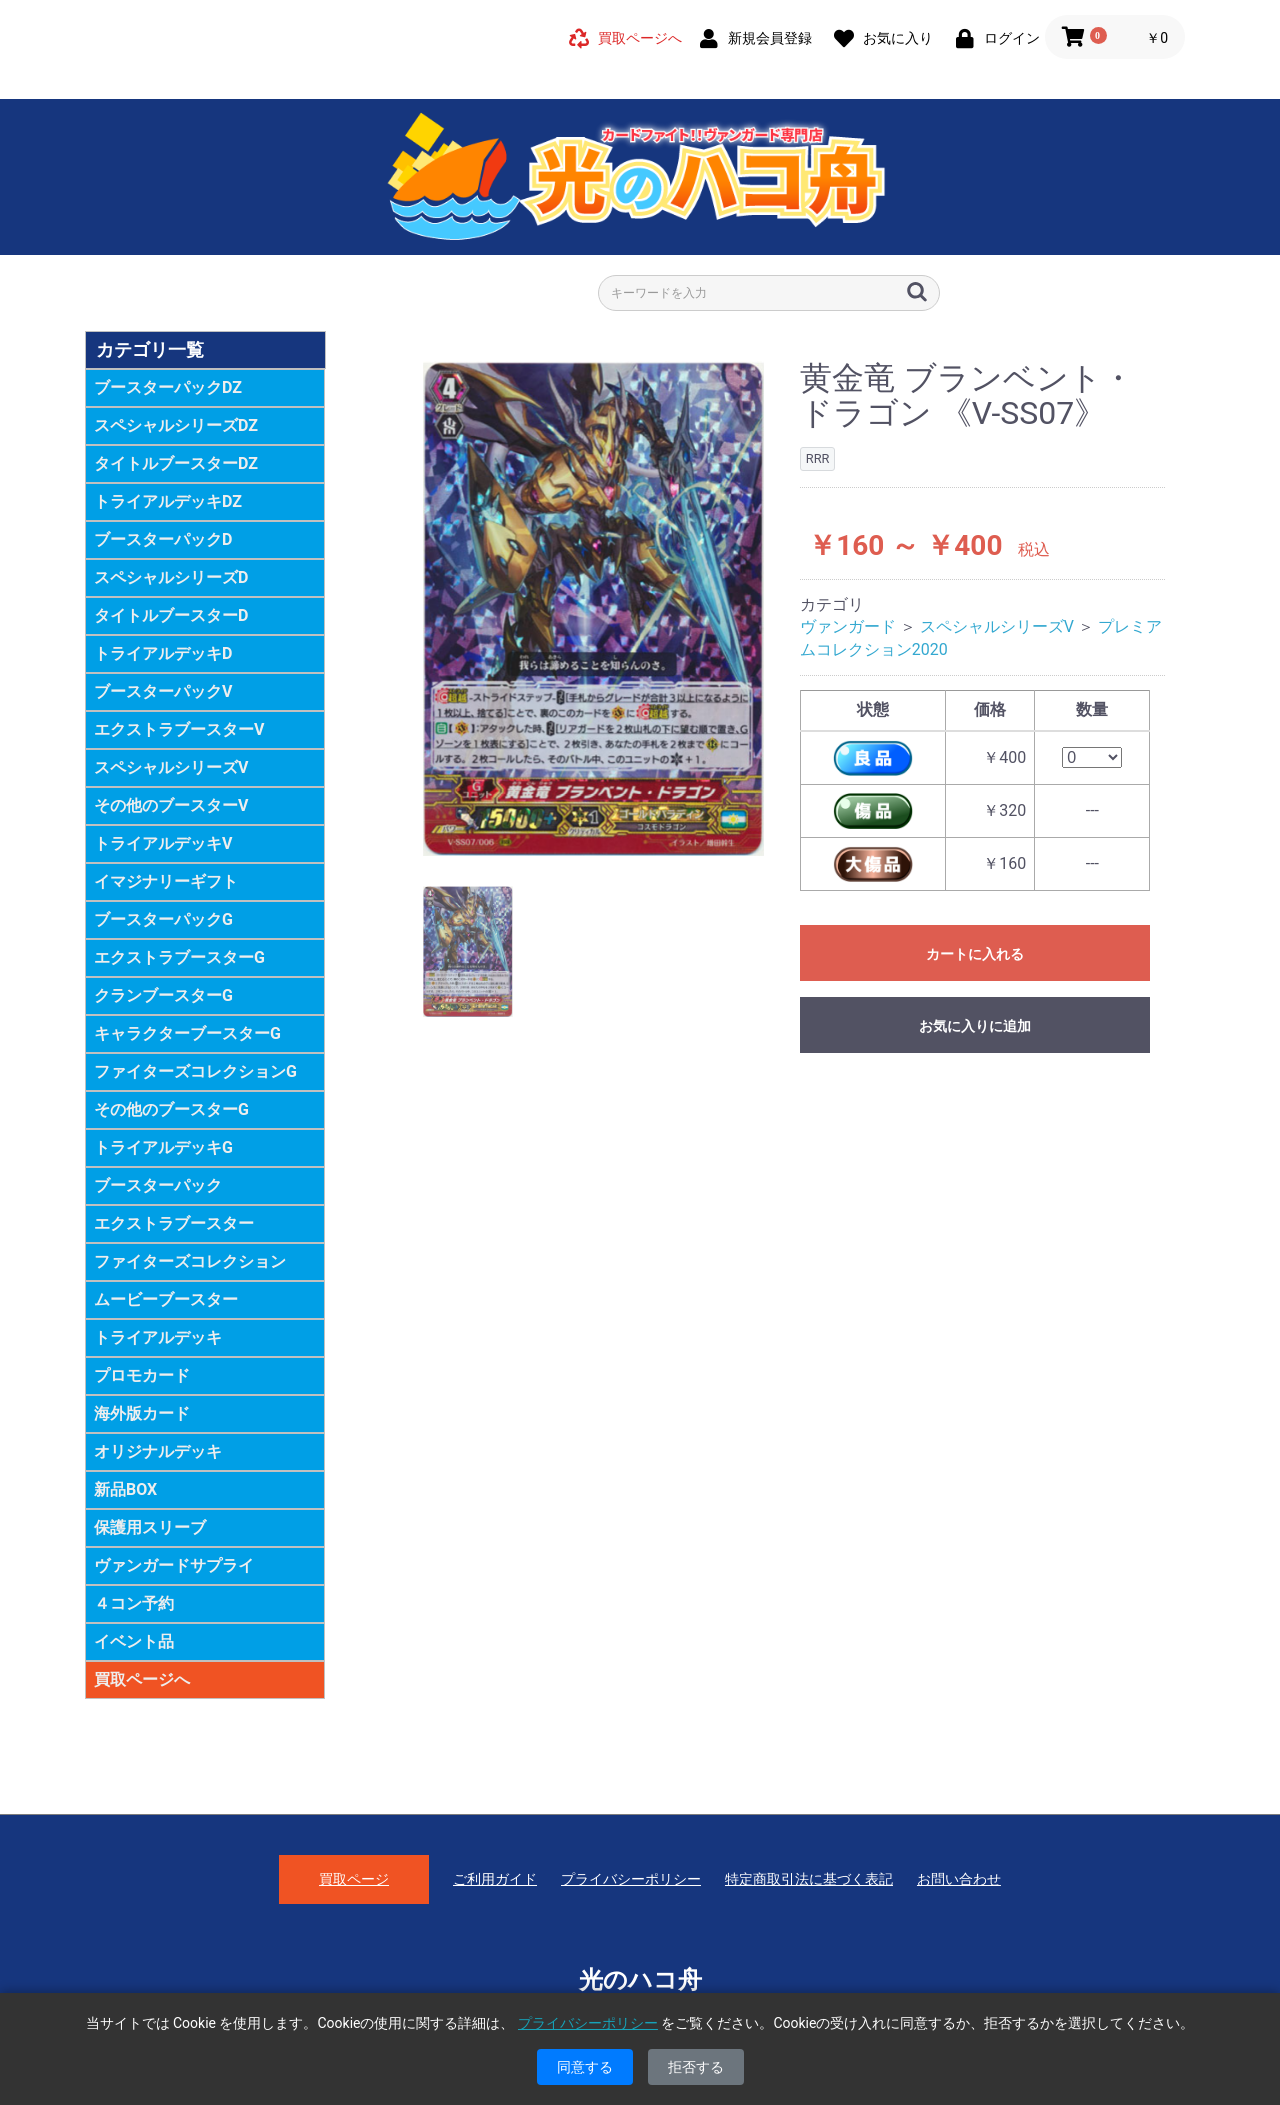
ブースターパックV (163, 691)
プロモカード (142, 1375)
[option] (594, 609)
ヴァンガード (848, 626)
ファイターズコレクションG (195, 1071)
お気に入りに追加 (975, 1026)
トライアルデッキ (158, 1337)
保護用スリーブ (150, 1527)
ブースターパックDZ (168, 387)
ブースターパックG (163, 919)
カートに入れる (975, 954)
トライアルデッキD (163, 653)
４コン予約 (134, 1603)
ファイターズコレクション (190, 1261)
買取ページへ (142, 1679)
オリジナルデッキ (158, 1451)
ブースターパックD (163, 539)
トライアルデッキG (163, 1147)
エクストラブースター (174, 1223)
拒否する (696, 2067)
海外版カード (142, 1413)
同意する (585, 2067)
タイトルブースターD (171, 615)
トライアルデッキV (163, 843)
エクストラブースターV (179, 729)
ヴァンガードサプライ (174, 1565)
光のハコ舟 (640, 1980)
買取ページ (354, 1879)
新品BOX (125, 1489)
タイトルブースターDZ (176, 463)
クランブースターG (163, 995)
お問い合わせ (959, 1879)
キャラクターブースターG (187, 1033)
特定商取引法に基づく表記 (809, 1879)
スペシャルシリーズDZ (176, 425)
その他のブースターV (171, 805)
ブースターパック (158, 1185)
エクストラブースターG (179, 957)
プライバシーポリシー (631, 1879)
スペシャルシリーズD (171, 577)
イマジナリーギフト (166, 881)
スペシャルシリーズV (171, 767)
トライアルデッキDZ (168, 501)
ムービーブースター (166, 1299)
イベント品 (134, 1641)
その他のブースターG (171, 1109)
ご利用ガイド (495, 1879)
